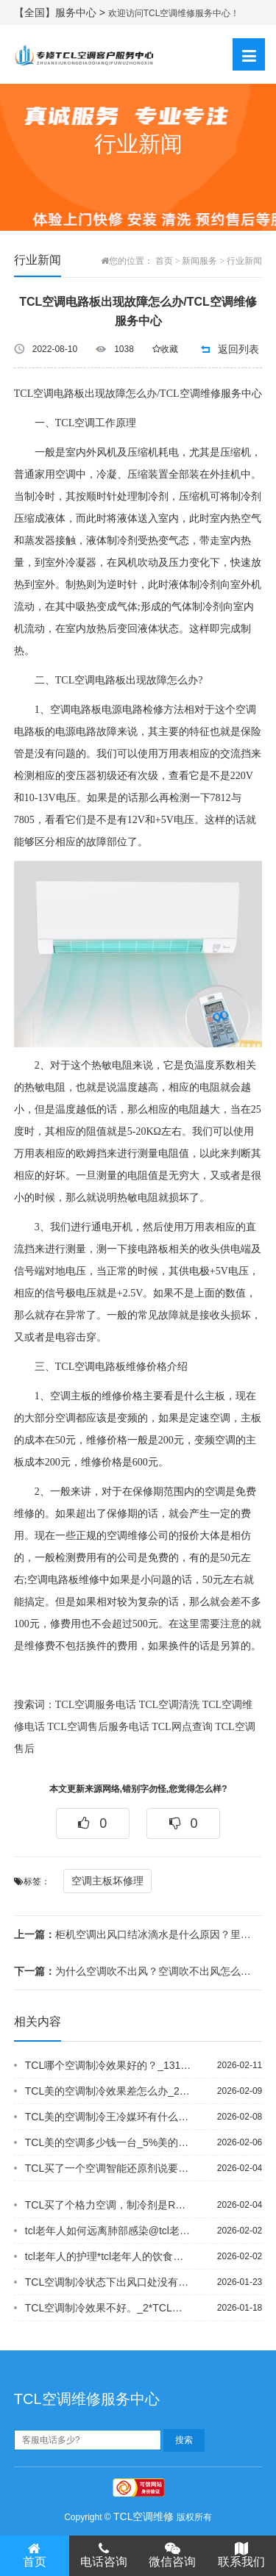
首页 (164, 260)
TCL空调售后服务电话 (98, 1726)
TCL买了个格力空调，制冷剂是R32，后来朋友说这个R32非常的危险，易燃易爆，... (108, 2205)
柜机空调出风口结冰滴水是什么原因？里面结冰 (133, 1934)
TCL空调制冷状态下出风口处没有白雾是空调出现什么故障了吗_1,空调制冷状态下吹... (108, 2282)
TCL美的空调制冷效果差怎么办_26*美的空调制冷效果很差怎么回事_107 (108, 2091)
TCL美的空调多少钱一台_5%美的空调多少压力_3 (108, 2142)
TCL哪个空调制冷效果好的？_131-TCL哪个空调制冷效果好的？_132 (108, 2065)
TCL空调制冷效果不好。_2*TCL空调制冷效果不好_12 (108, 2308)
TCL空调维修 (143, 2516)
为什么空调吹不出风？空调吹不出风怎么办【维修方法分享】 (133, 1971)
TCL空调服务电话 (95, 1704)
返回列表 (238, 349)
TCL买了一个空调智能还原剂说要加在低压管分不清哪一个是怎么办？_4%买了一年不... (108, 2168)
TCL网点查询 (182, 1726)
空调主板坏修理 (107, 1881)
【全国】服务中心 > (61, 12)
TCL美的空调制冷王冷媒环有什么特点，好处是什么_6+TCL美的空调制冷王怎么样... (108, 2117)
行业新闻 (244, 260)
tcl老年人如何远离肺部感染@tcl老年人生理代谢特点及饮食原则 (108, 2230)
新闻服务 (199, 260)
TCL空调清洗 (169, 1704)
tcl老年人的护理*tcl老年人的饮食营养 (108, 2256)
